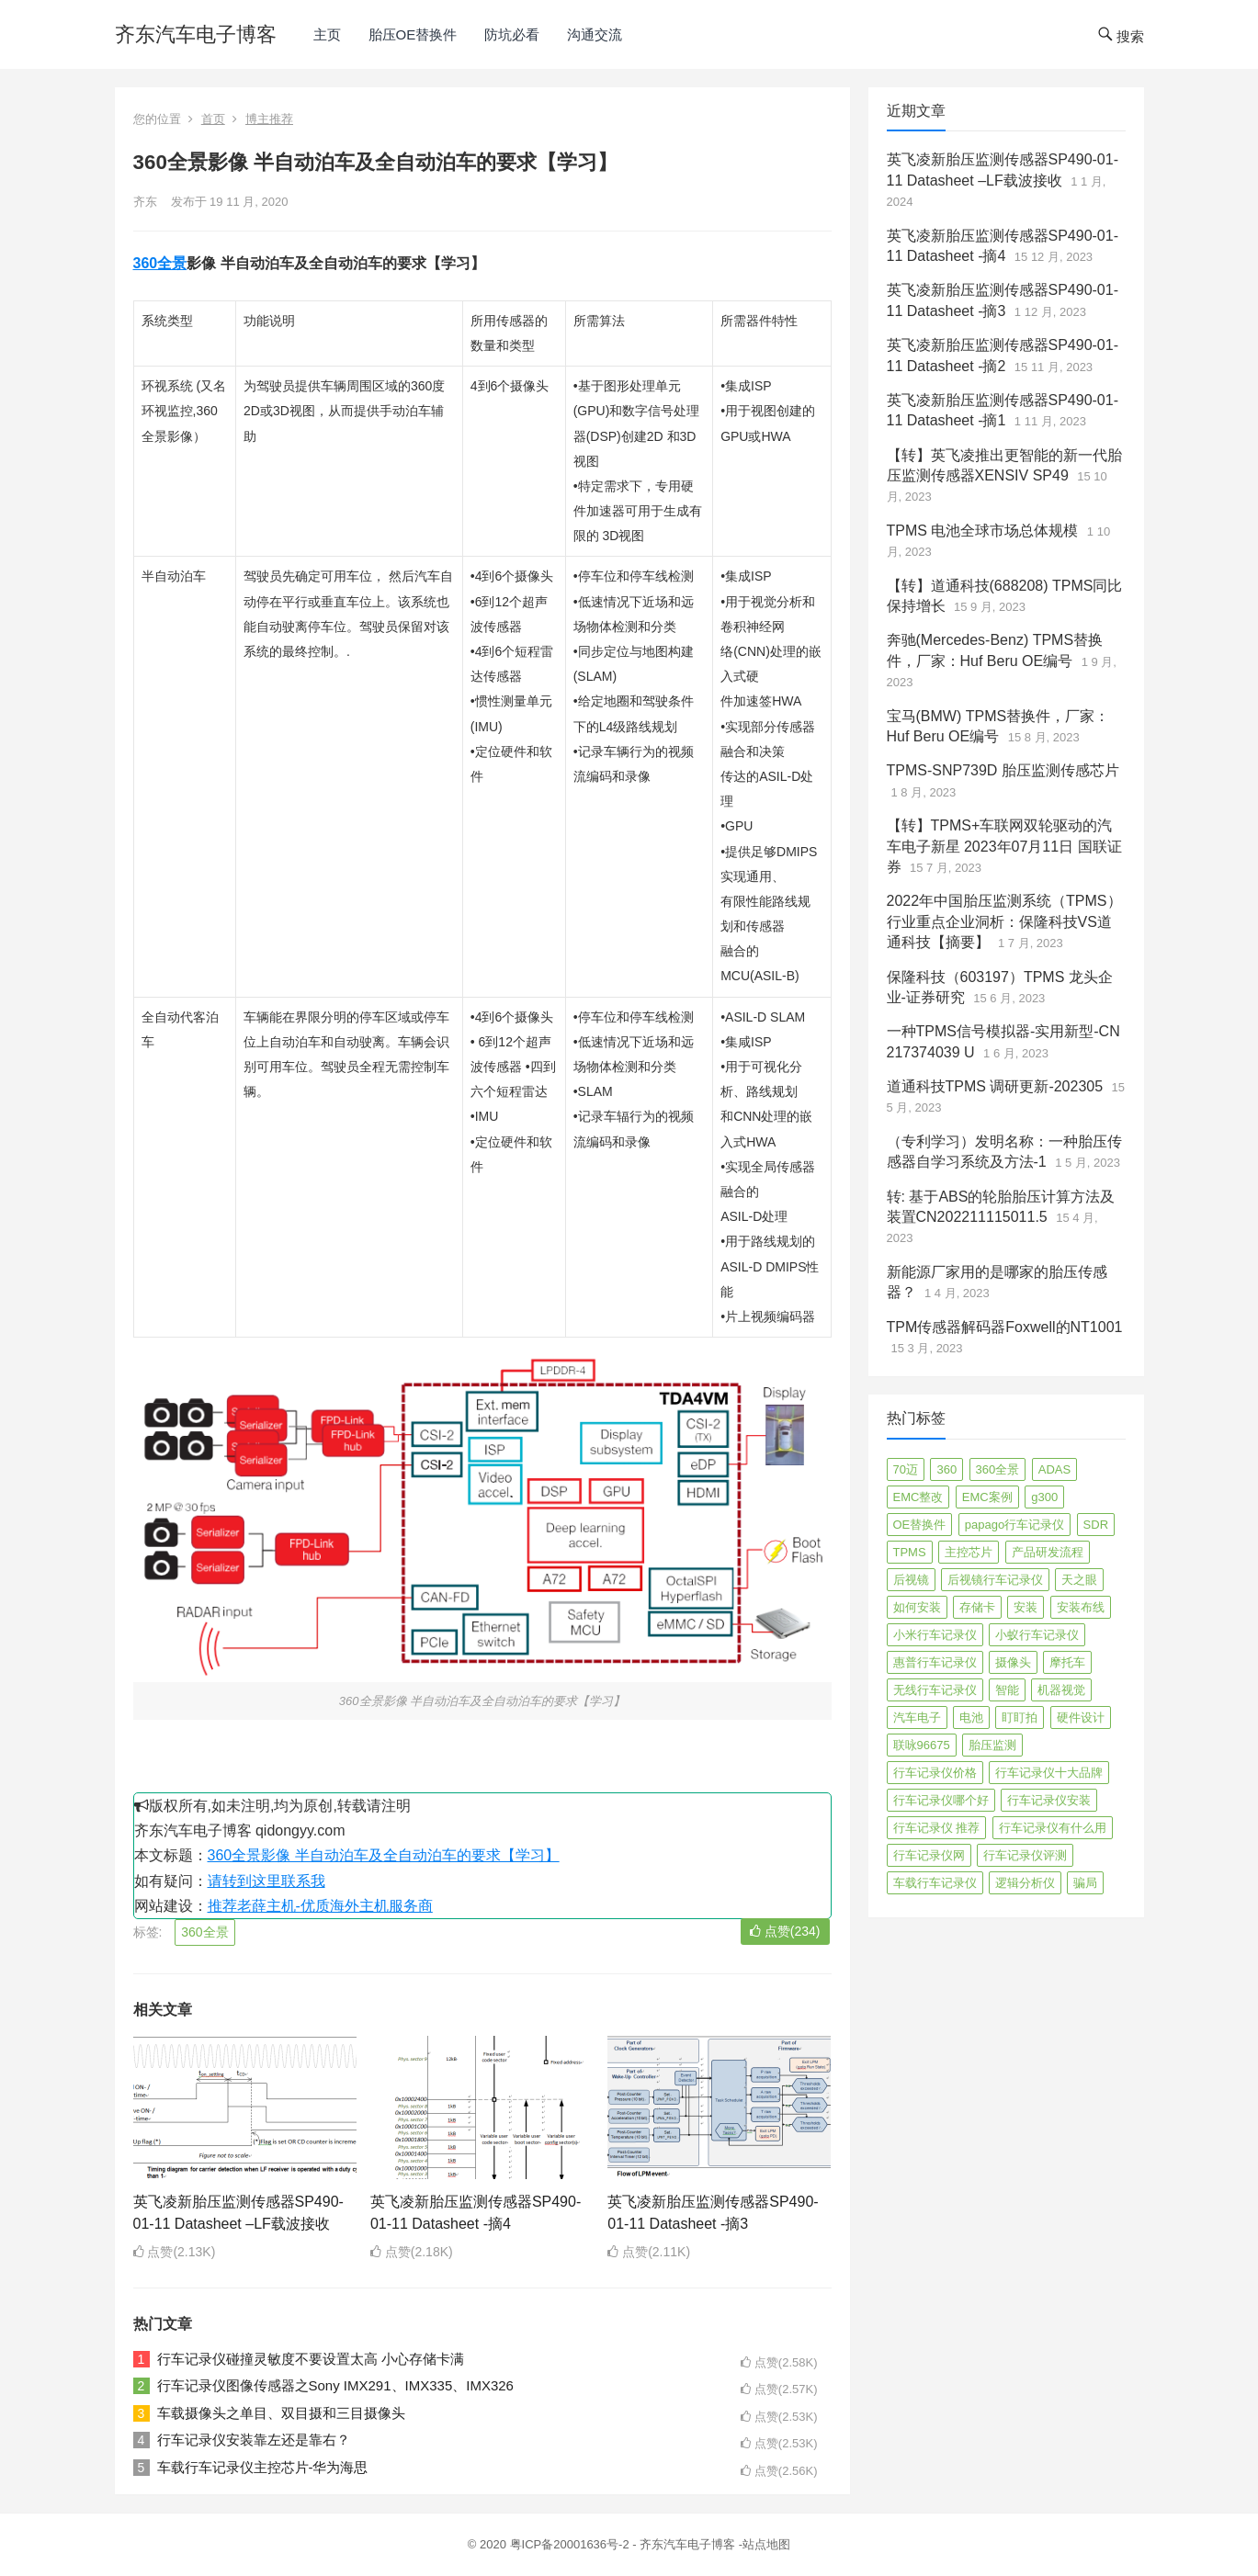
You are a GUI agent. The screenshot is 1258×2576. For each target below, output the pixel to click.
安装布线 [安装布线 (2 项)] (1081, 1607)
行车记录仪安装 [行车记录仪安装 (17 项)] (1049, 1800)
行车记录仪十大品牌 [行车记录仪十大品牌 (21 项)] (1049, 1772)
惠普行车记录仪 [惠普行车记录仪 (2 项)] (935, 1662)
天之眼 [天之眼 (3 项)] (1079, 1580)
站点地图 (766, 2544)
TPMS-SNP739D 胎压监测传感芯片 (1003, 770)
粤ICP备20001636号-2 (571, 2544)
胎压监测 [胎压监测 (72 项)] (992, 1745)
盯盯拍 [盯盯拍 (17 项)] (1019, 1717)
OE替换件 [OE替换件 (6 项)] (919, 1524)
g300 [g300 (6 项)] (1044, 1497)
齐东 (145, 202)
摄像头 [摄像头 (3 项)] (1013, 1662)
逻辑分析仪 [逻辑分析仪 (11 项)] (1025, 1883)
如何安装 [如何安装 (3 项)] (917, 1607)
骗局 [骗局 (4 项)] (1085, 1883)
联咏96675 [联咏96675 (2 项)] (921, 1745)
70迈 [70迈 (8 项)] (905, 1469)
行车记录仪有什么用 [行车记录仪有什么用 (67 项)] (1052, 1828)
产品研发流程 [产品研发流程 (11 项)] (1047, 1552)
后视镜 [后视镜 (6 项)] (911, 1580)
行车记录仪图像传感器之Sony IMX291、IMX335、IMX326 (335, 2385)
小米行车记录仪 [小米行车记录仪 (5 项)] (935, 1635)
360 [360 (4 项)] (946, 1469)
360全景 (160, 263)
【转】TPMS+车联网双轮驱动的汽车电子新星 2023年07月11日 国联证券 (1004, 846)
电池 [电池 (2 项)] (971, 1717)
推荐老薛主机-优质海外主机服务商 (320, 1906)
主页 (327, 34)
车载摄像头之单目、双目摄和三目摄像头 (281, 2413)
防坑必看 (511, 34)
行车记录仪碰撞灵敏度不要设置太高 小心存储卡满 (310, 2359)
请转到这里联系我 (266, 1881)
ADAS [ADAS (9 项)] (1054, 1469)
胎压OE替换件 (413, 34)
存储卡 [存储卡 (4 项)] (977, 1607)
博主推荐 (269, 119)
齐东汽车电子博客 (196, 34)
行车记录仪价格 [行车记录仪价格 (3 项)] (935, 1772)
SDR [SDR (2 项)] (1095, 1524)
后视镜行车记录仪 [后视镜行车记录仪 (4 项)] (995, 1580)
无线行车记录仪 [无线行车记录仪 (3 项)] (935, 1690)
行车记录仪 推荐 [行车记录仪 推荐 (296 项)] (936, 1828)
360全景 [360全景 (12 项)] (998, 1469)
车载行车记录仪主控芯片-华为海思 (262, 2467)
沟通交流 (594, 34)
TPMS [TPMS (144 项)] (909, 1552)
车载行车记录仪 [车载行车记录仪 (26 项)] (935, 1883)
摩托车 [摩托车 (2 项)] (1067, 1662)
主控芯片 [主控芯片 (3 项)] (968, 1552)
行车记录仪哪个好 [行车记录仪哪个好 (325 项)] (941, 1800)
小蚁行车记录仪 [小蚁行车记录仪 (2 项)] (1037, 1635)
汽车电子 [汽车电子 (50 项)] (917, 1717)
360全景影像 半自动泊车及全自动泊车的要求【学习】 (384, 1855)
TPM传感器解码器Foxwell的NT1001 (1005, 1327)
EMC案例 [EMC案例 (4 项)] (987, 1497)
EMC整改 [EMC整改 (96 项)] (918, 1497)
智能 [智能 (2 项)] (1007, 1690)
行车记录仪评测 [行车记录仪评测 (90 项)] (1025, 1855)
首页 (213, 119)
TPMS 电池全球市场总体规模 (983, 530)
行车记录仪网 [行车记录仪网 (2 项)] (929, 1855)
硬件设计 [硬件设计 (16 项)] (1081, 1717)
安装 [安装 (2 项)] (1025, 1607)
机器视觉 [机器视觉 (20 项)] (1061, 1690)
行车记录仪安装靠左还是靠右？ (253, 2439)
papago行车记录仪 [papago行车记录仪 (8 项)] (1014, 1524)
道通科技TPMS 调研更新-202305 (995, 1086)
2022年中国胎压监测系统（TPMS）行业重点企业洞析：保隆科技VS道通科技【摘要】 (1004, 921)
